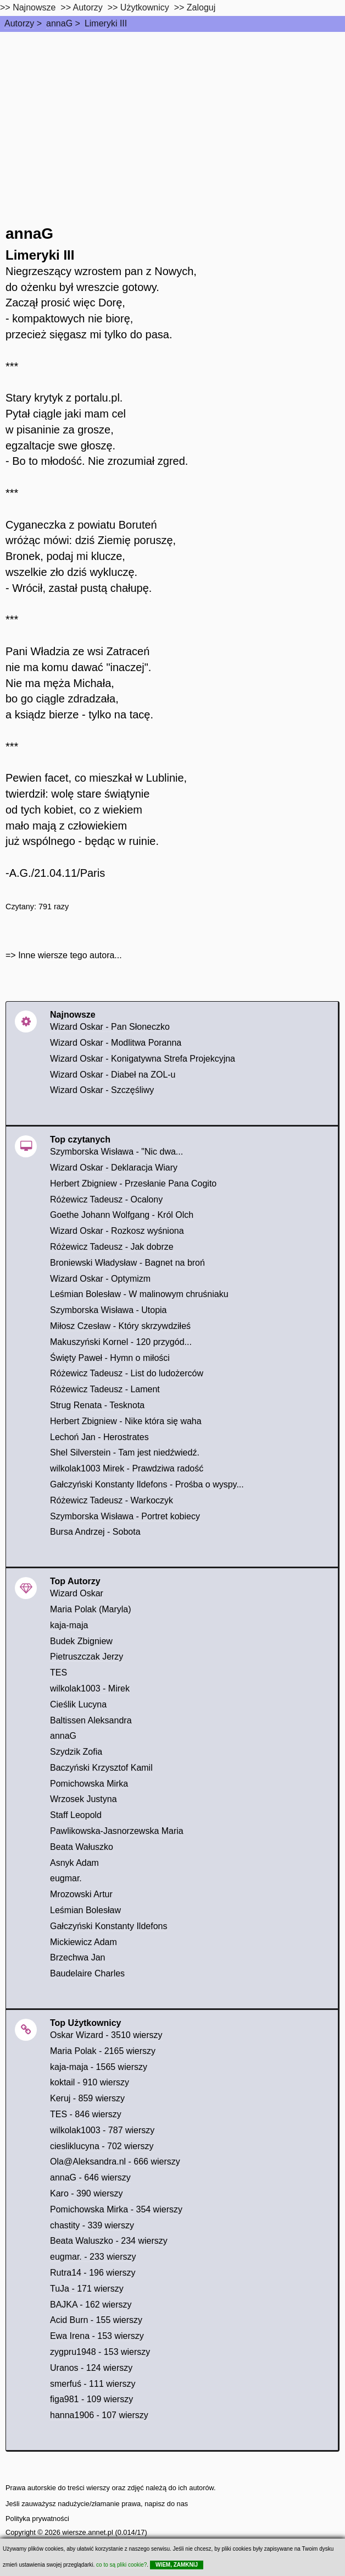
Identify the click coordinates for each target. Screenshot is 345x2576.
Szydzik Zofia (76, 1751)
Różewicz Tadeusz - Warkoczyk (111, 1500)
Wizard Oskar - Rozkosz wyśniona (117, 1230)
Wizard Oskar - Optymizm (100, 1278)
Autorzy (19, 23)
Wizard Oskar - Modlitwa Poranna (115, 1042)
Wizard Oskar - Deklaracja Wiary (113, 1167)
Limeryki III (106, 23)
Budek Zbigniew (81, 1641)
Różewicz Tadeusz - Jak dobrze (112, 1246)
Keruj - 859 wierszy (87, 2098)
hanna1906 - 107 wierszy (99, 2415)
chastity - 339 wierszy (92, 2225)
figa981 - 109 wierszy (91, 2399)
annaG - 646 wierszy (90, 2177)
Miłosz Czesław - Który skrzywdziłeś (120, 1326)
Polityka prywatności (37, 2518)
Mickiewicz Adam (83, 1942)
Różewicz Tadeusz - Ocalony (106, 1199)
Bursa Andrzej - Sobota (95, 1531)
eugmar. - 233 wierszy (93, 2256)
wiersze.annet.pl (87, 2532)
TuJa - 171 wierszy (87, 2288)
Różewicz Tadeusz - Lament (105, 1389)
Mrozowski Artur (81, 1894)
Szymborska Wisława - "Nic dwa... (116, 1151)
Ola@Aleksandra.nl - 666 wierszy (115, 2161)
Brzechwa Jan (77, 1957)
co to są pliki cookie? (121, 2565)
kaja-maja (69, 1625)
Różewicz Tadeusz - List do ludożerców (126, 1373)
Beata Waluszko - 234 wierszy (109, 2240)
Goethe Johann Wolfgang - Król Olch (121, 1215)
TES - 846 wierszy (85, 2114)
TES (58, 1672)
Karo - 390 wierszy (86, 2193)
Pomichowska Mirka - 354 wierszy (116, 2209)
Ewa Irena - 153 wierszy (97, 2336)
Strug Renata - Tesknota (97, 1405)
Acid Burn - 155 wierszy (96, 2320)
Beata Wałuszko (81, 1847)
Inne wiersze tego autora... (70, 955)
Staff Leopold (76, 1815)
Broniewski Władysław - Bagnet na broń (127, 1262)
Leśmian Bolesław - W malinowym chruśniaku (139, 1294)
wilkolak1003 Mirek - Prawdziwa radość (126, 1468)
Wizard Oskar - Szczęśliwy (102, 1090)
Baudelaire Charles (87, 1973)
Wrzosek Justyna (83, 1799)
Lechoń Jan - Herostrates (99, 1437)
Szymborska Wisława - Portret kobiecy (125, 1516)
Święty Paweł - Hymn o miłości (110, 1358)
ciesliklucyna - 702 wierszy (102, 2146)
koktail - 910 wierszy (89, 2082)
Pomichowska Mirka (89, 1783)
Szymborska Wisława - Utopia (108, 1310)
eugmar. (66, 1878)
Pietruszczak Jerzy (86, 1656)
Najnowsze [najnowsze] (34, 7)
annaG (59, 23)
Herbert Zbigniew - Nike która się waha (126, 1421)
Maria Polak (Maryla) (90, 1609)
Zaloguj (201, 7)
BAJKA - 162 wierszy (91, 2304)
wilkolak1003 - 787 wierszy (102, 2130)
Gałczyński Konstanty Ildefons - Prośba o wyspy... (147, 1484)
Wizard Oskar (76, 1593)
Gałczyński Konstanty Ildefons (108, 1926)
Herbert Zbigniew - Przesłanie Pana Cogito (133, 1183)
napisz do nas (166, 2504)
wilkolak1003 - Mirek (90, 1688)
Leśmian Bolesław (85, 1910)
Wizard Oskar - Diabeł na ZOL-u (113, 1074)
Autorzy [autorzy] (88, 7)
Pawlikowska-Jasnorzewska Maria (116, 1831)
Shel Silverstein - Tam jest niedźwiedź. (124, 1452)
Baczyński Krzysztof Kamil (101, 1767)
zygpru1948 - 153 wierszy (100, 2352)
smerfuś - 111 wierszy (93, 2383)
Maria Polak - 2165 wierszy (102, 2051)
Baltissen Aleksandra (91, 1720)
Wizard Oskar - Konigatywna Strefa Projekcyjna (142, 1058)
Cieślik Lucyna (78, 1704)
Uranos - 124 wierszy (91, 2367)
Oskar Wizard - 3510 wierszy (106, 2035)
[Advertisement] (172, 114)
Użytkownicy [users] (144, 7)
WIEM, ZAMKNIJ (176, 2565)
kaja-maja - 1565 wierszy (98, 2067)
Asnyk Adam (74, 1863)
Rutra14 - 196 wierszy (93, 2272)
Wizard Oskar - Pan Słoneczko (110, 1026)
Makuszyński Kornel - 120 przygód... (121, 1342)
